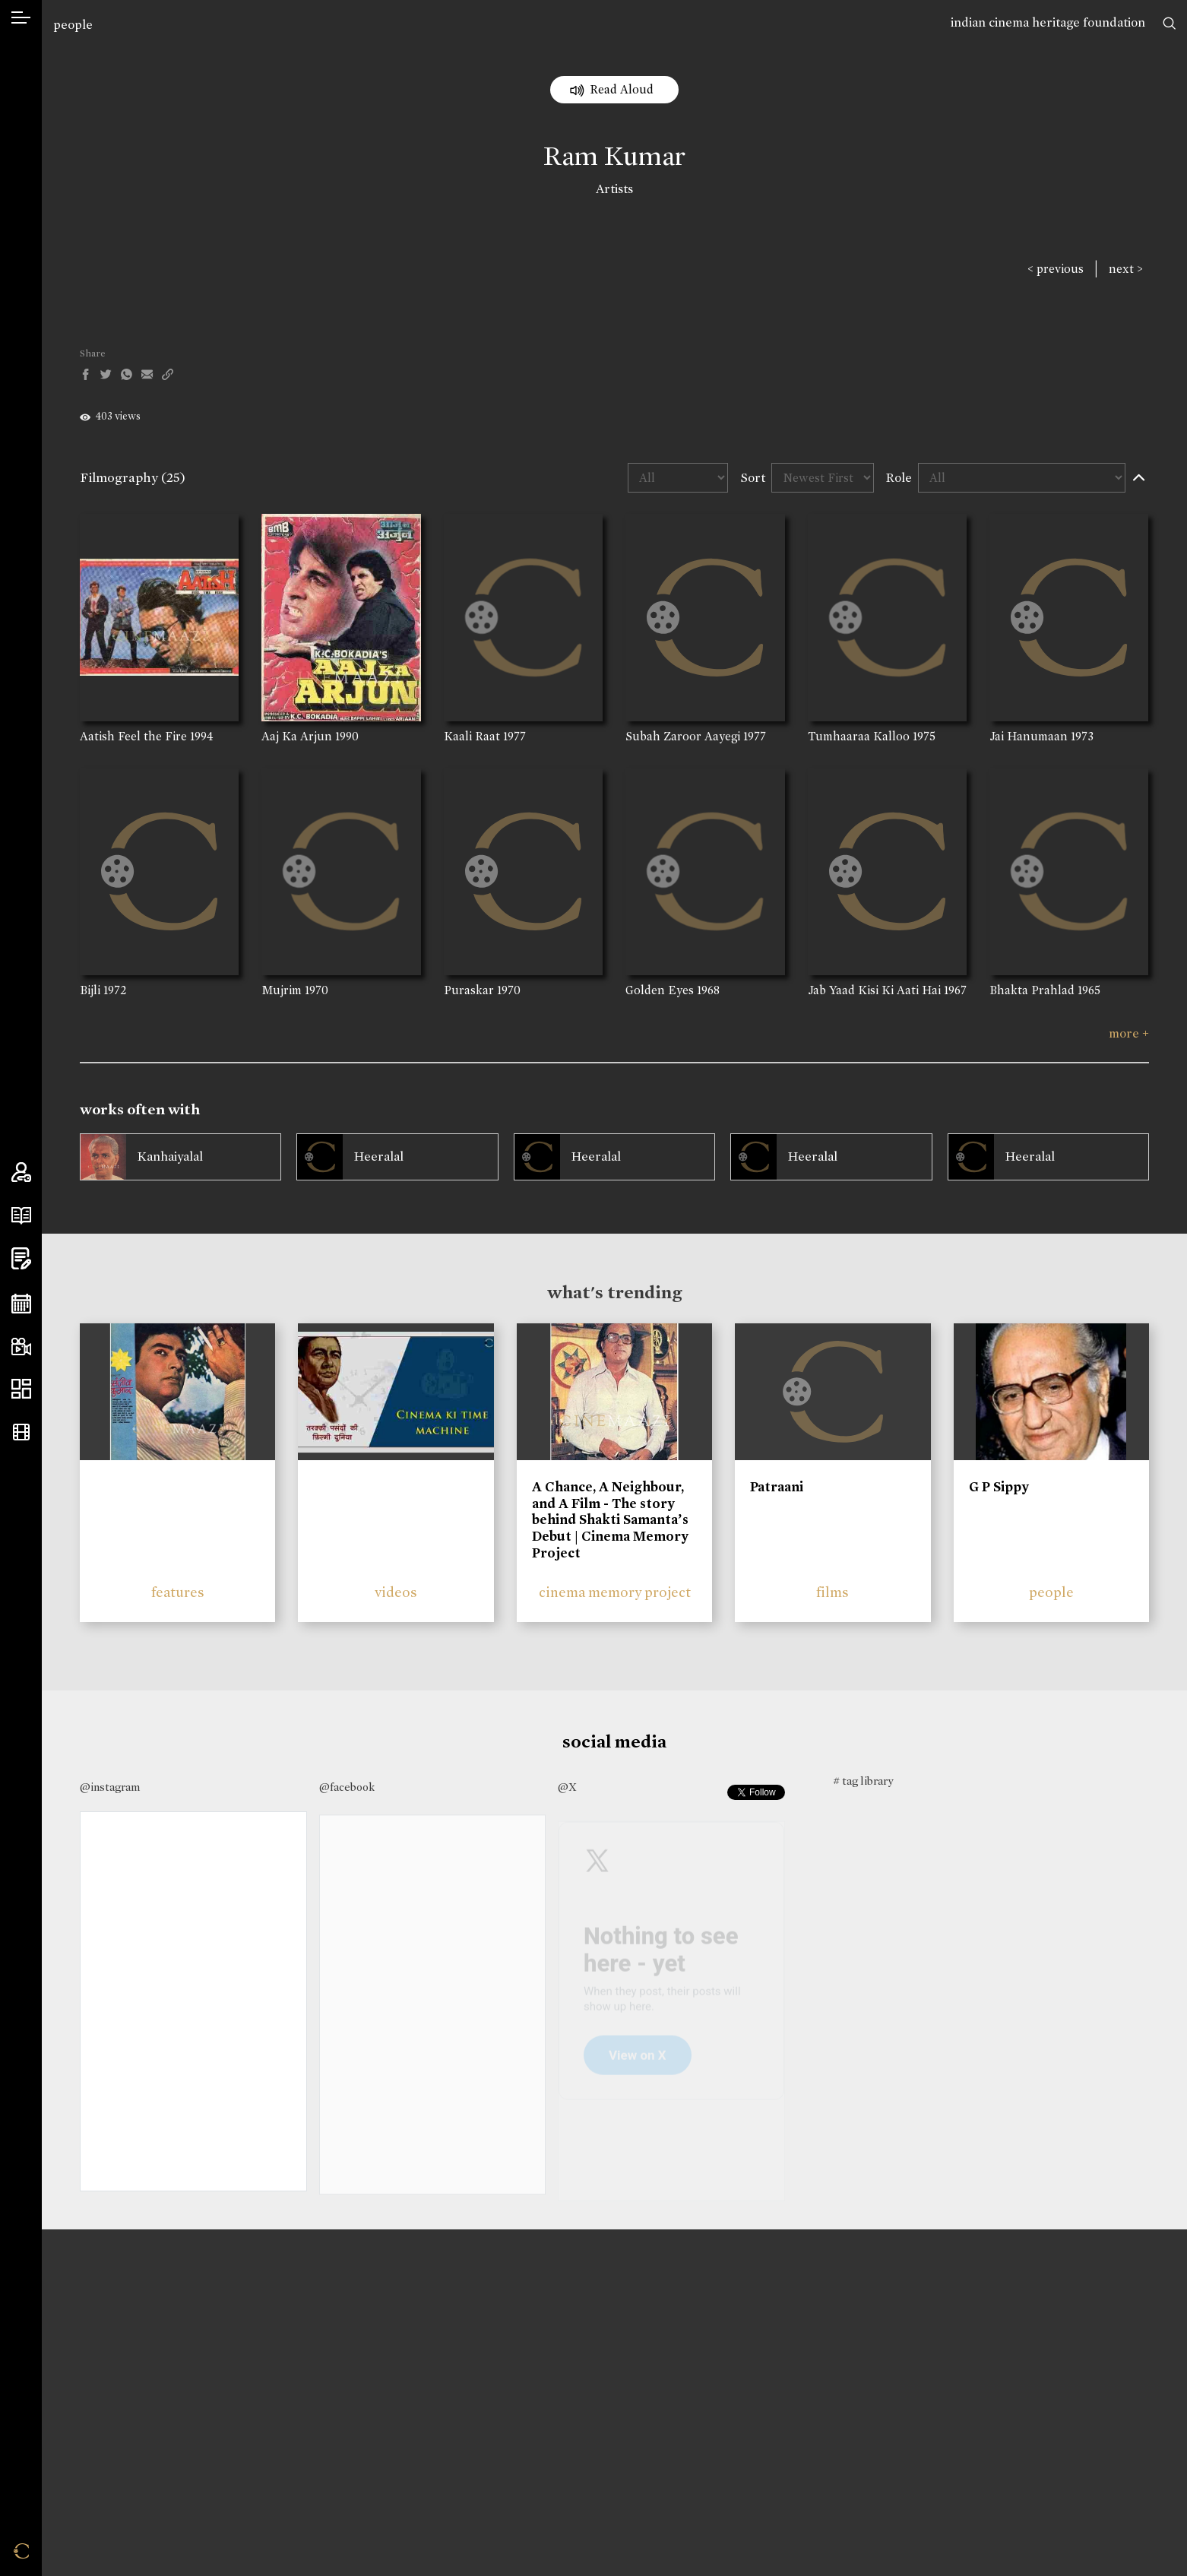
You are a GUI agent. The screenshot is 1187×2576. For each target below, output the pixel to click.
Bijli (90, 990)
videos (396, 1592)
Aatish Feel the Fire (133, 736)
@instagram (110, 1787)
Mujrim (281, 990)
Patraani (776, 1486)
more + (1129, 1033)
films (832, 1592)
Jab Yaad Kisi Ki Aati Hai (874, 990)
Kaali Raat (472, 736)
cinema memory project (615, 1592)
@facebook (347, 1787)
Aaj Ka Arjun (296, 736)
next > (1126, 268)
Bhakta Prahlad (1032, 990)
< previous (1055, 268)
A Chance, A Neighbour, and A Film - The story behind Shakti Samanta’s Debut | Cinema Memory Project (610, 1519)
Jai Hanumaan (1028, 736)
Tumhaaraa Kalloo (859, 736)
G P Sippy (999, 1486)
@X (567, 1787)
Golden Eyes (659, 990)
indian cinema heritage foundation (1048, 22)
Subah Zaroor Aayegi (682, 736)
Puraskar (469, 990)
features (177, 1592)
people (73, 25)
